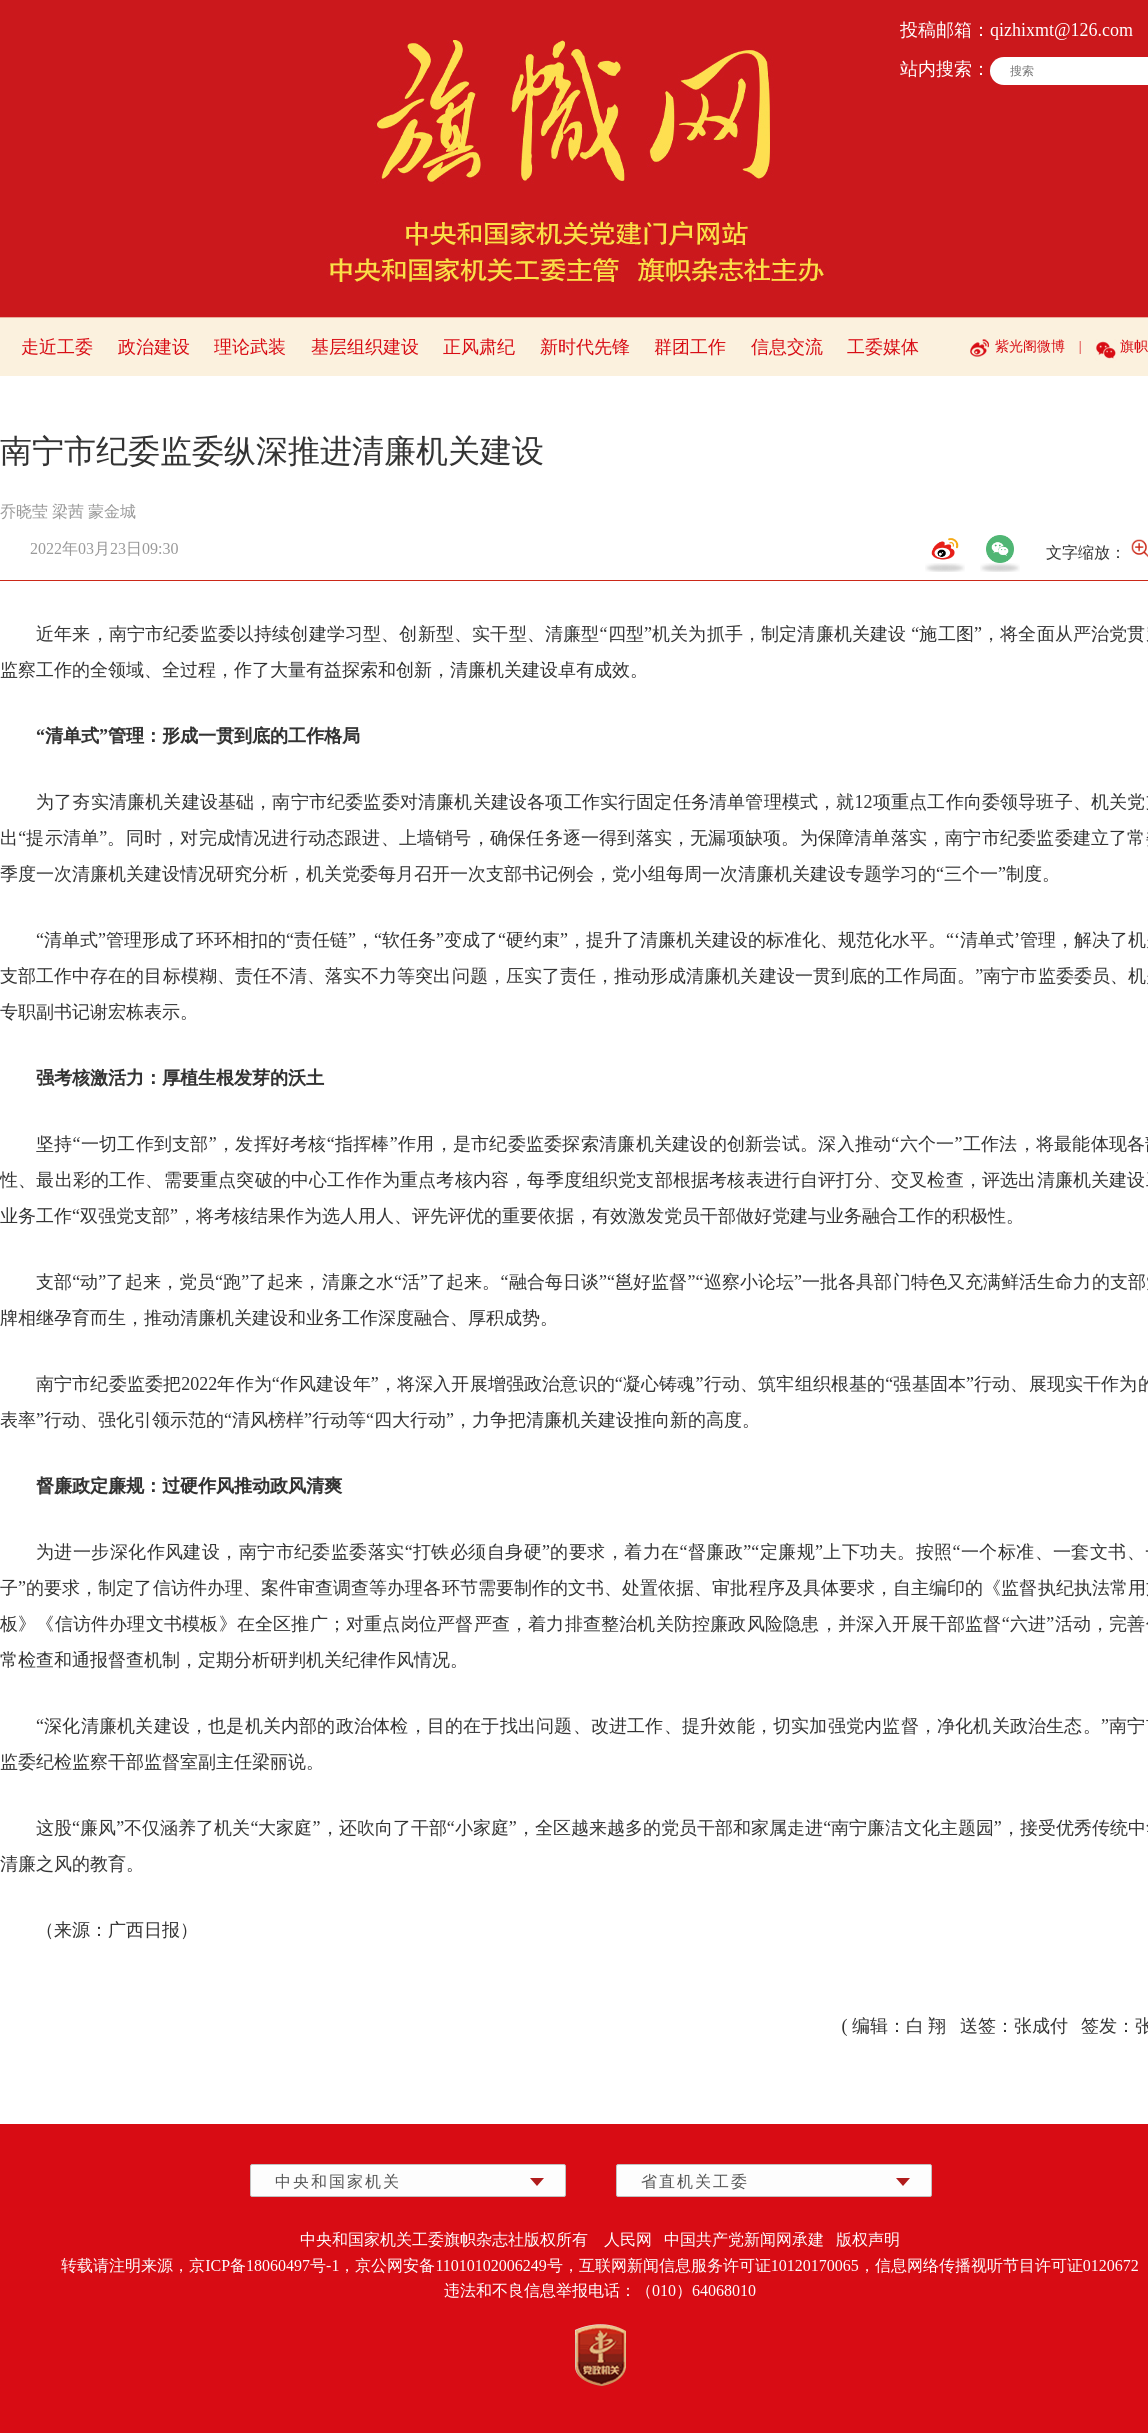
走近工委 (57, 347)
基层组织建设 (365, 347)
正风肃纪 (479, 347)
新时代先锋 (585, 347)
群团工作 (690, 347)
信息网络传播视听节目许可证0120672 (1007, 2265)
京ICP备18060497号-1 (264, 2265)
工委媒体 (883, 347)
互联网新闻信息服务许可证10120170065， (727, 2265)
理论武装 (250, 347)
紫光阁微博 (1030, 346)
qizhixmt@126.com (1061, 30)
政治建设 (154, 347)
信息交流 (787, 347)
